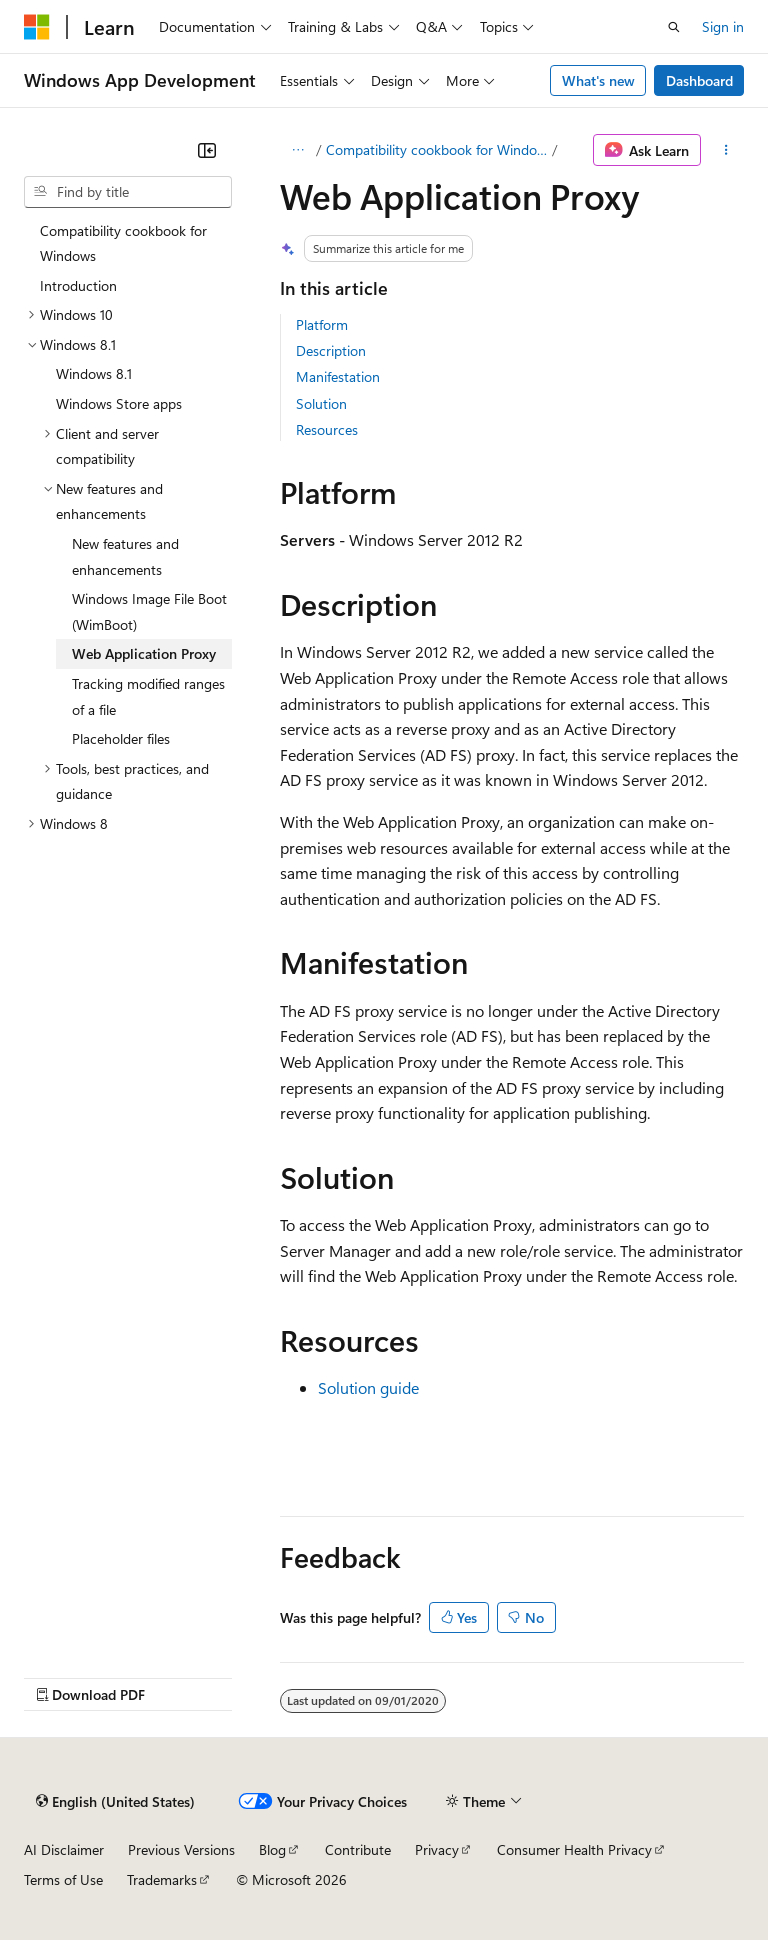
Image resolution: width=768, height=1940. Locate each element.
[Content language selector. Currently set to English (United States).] (115, 1802)
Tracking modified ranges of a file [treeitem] (148, 696)
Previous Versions (181, 1849)
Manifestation (338, 376)
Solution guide (368, 1387)
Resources (327, 429)
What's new (598, 80)
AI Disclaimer (64, 1849)
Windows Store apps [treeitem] (119, 403)
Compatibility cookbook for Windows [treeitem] (123, 243)
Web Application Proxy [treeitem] (144, 653)
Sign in (723, 26)
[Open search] (674, 27)
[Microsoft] (37, 27)
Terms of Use (63, 1879)
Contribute (358, 1849)
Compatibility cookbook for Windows (437, 149)
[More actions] (726, 150)
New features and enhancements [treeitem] (125, 556)
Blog (272, 1849)
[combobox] (128, 192)
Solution (321, 403)
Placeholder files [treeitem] (121, 738)
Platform (322, 324)
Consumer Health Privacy (574, 1849)
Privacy (437, 1849)
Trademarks (162, 1879)
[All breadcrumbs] (297, 150)
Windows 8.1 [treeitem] (94, 373)
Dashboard (699, 80)
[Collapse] (207, 150)
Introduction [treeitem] (78, 285)
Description (331, 350)
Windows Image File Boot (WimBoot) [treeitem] (149, 611)
